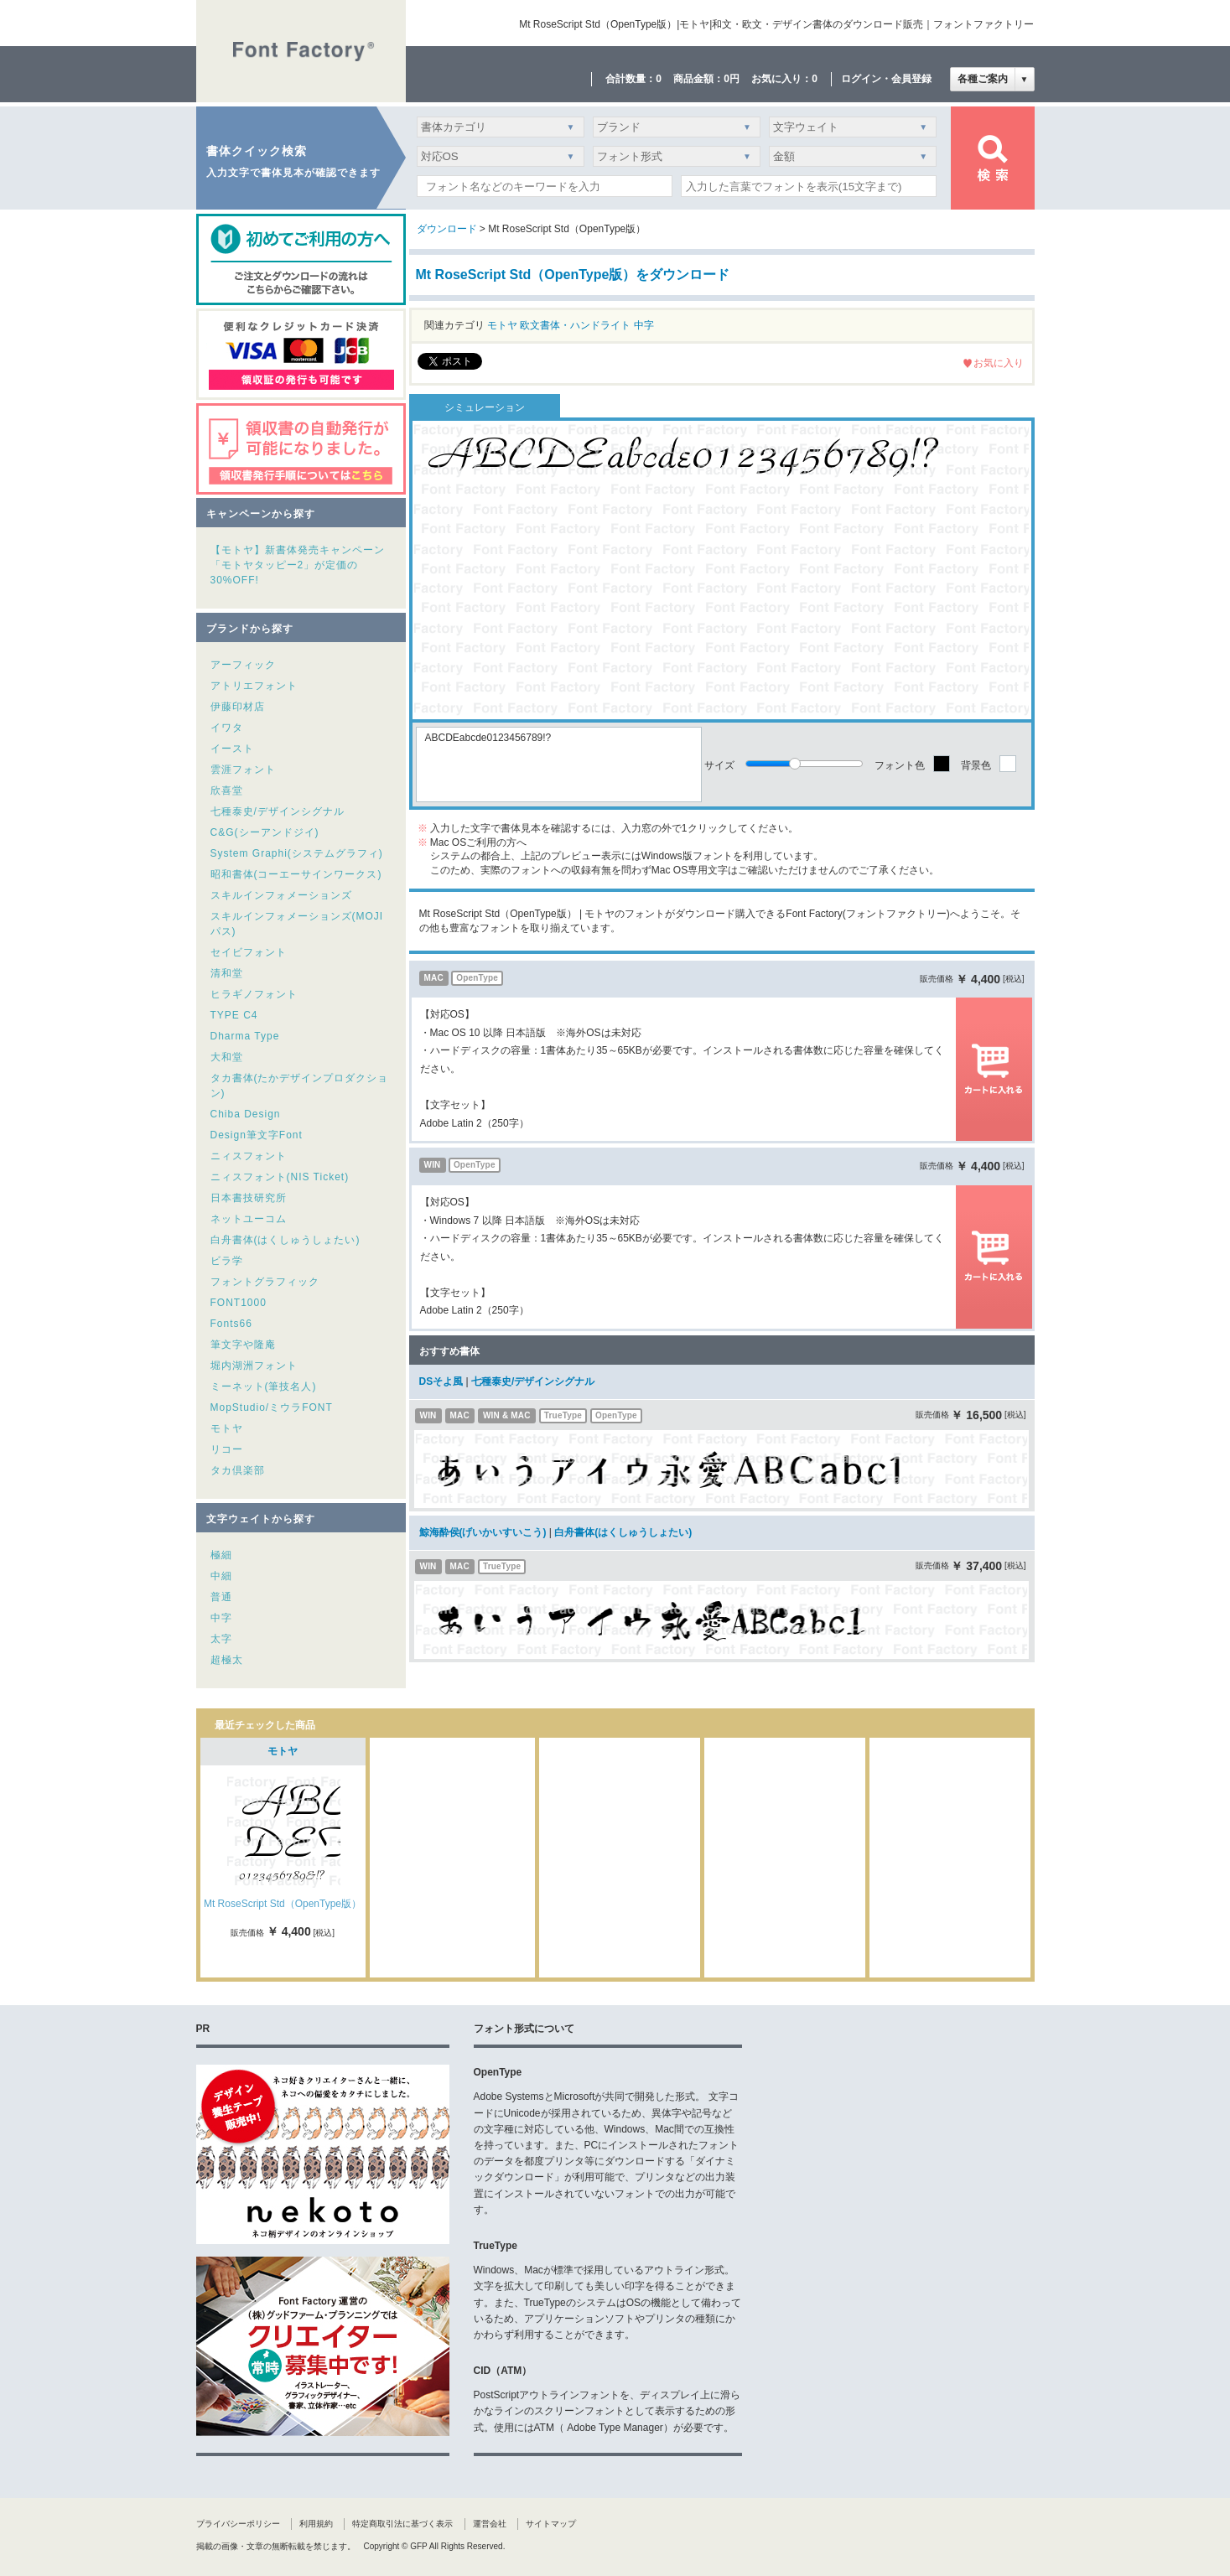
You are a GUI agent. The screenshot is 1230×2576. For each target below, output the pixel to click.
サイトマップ (551, 2523)
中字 (221, 1618)
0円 (732, 79)
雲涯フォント (243, 769)
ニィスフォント (248, 1156)
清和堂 (226, 973)
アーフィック (243, 665)
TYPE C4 (234, 1015)
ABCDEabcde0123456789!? (559, 764)
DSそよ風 (441, 1381)
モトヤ (226, 1428)
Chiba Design (245, 1114)
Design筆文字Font (256, 1135)
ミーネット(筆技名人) (263, 1386)
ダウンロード (447, 229)
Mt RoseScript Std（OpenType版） (282, 1904)
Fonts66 (231, 1323)
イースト (232, 748)
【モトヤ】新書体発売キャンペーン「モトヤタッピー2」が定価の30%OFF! (297, 565)
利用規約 (316, 2523)
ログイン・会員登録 (886, 79)
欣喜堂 (226, 790)
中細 (221, 1576)
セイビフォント (248, 952)
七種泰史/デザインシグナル (277, 811)
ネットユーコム (248, 1219)
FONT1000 (238, 1303)
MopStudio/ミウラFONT (271, 1407)
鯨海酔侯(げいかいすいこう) (483, 1532)
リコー (226, 1449)
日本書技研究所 (248, 1198)
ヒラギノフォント (254, 994)
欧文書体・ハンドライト (575, 325)
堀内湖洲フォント (254, 1365)
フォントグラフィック (264, 1282)
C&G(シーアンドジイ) (264, 832)
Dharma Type (245, 1036)
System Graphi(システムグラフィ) (296, 853)
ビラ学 (226, 1261)
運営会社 (489, 2523)
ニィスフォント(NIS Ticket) (280, 1177)
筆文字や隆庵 (243, 1344)
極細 (221, 1555)
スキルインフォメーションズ (281, 895)
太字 (221, 1639)
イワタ (226, 727)
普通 (221, 1597)
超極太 (226, 1660)
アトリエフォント (254, 686)
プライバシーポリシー (238, 2523)
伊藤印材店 (237, 707)
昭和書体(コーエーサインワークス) (296, 874)
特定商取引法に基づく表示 (402, 2523)
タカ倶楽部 (237, 1470)
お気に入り (998, 363)
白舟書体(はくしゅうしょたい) (285, 1240)
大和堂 (226, 1057)
